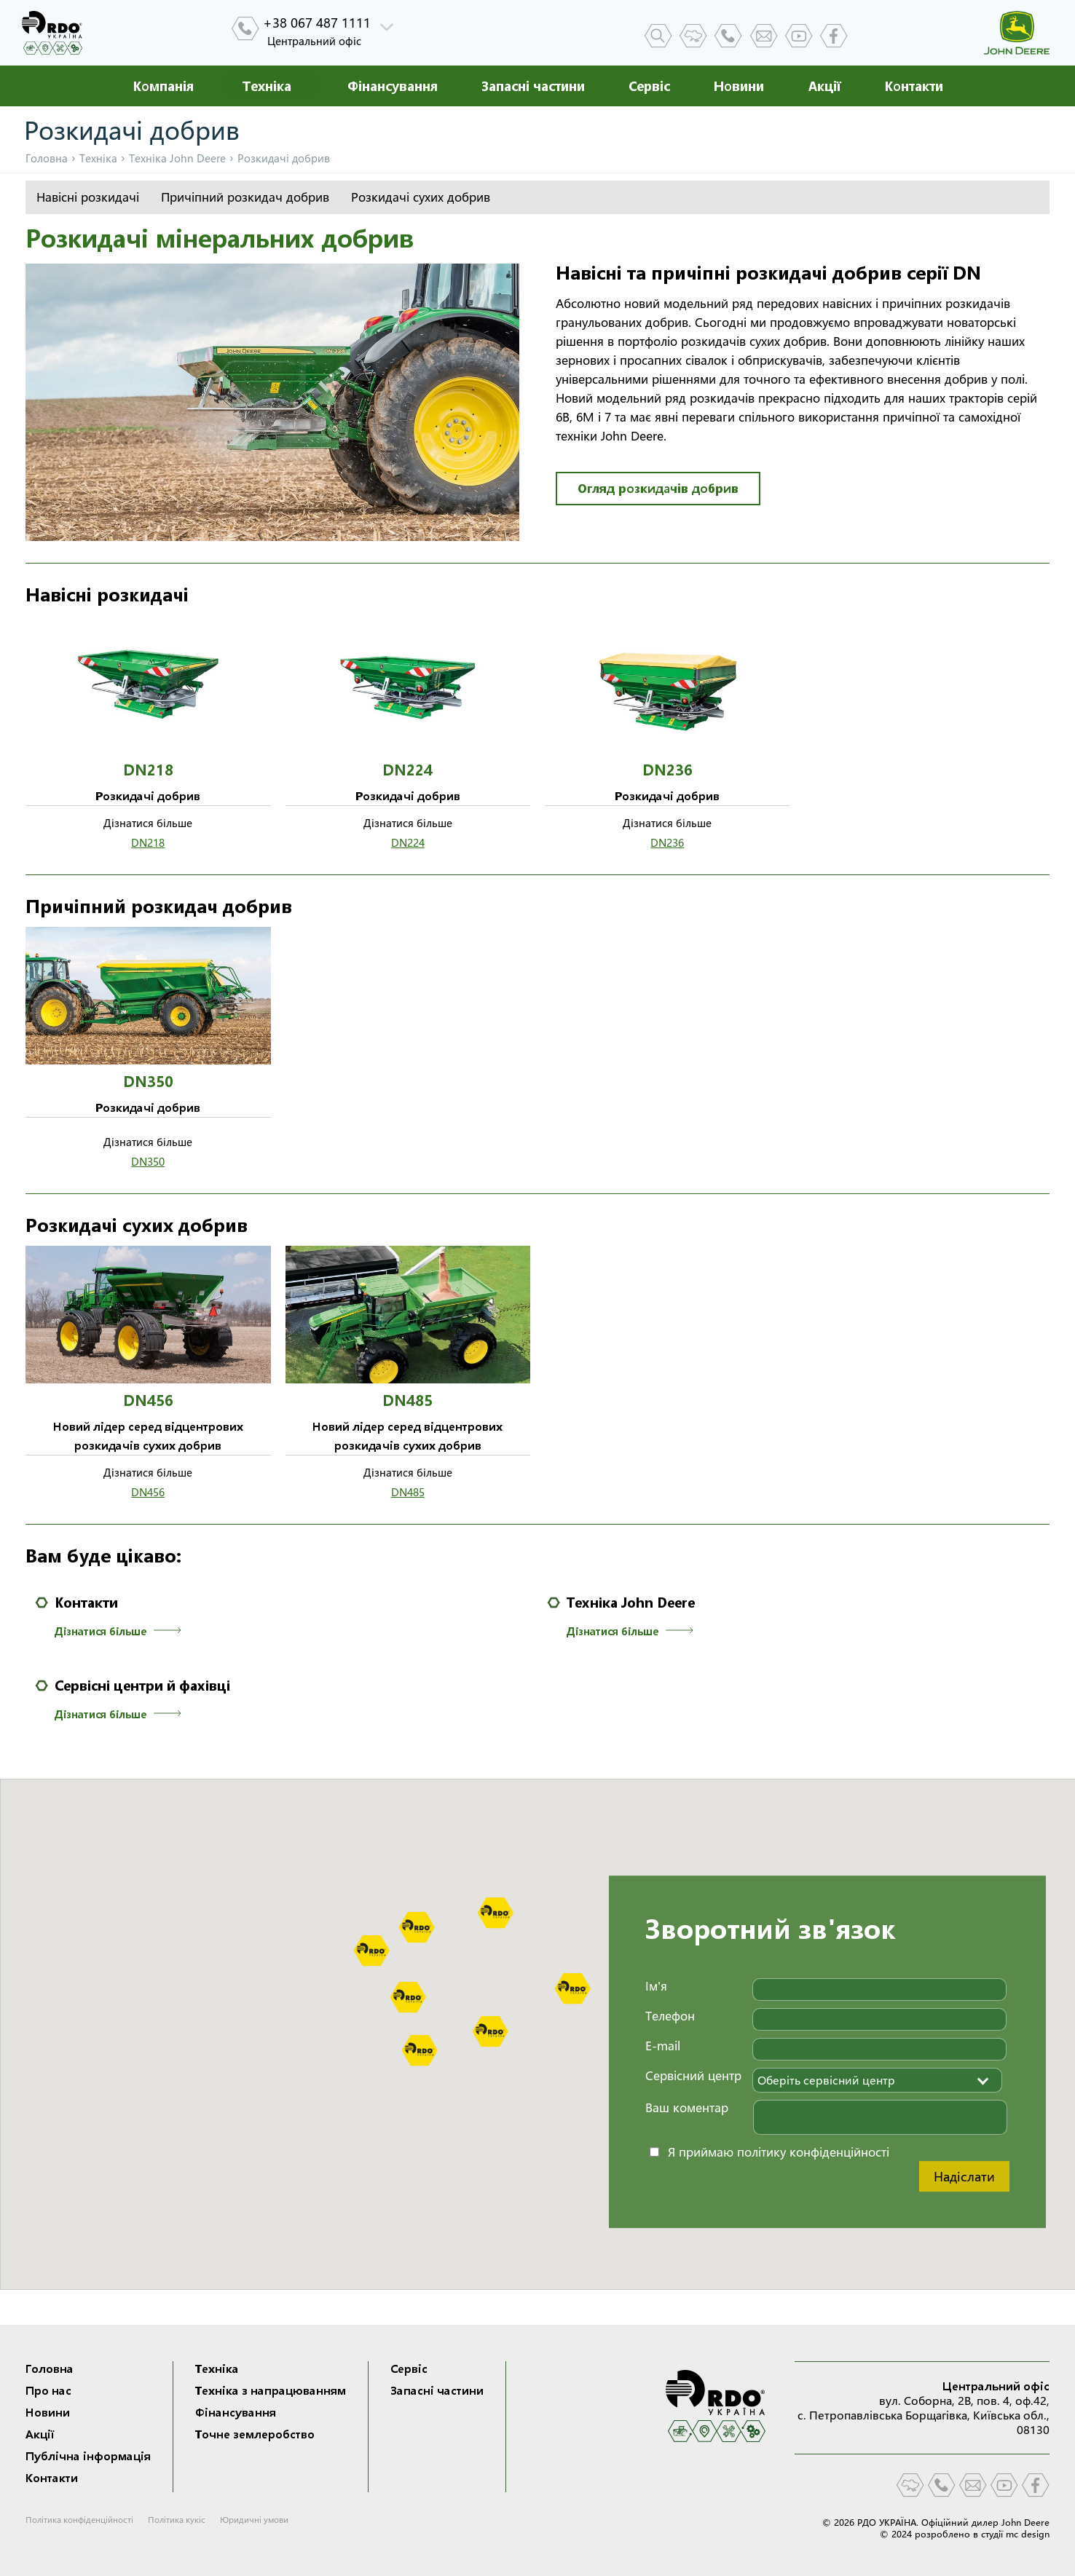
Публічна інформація (88, 2456)
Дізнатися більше (100, 1631)
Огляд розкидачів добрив (658, 488)
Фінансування (392, 86)
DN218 (148, 843)
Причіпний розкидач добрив (245, 197)
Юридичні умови (254, 2519)
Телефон (670, 2015)
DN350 (148, 1162)
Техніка (267, 86)
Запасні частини (533, 86)
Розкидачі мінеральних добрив (219, 238)
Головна (46, 158)
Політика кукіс (176, 2519)
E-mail (662, 2045)
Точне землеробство (255, 2434)
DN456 (148, 1492)
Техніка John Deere (631, 1602)
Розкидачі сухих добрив (420, 197)
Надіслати (964, 2176)
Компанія (163, 86)
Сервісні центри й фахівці (142, 1685)
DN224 (408, 843)
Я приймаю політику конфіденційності (778, 2152)
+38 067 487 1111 (317, 23)
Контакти (913, 86)
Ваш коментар (686, 2107)
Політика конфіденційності (79, 2519)
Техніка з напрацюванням (270, 2390)
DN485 (408, 1492)
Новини (739, 86)
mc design (1028, 2534)
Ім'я (656, 1986)
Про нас (48, 2390)
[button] (495, 1913)
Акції (824, 86)
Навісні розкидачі (87, 197)
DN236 (667, 843)
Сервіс (649, 86)
